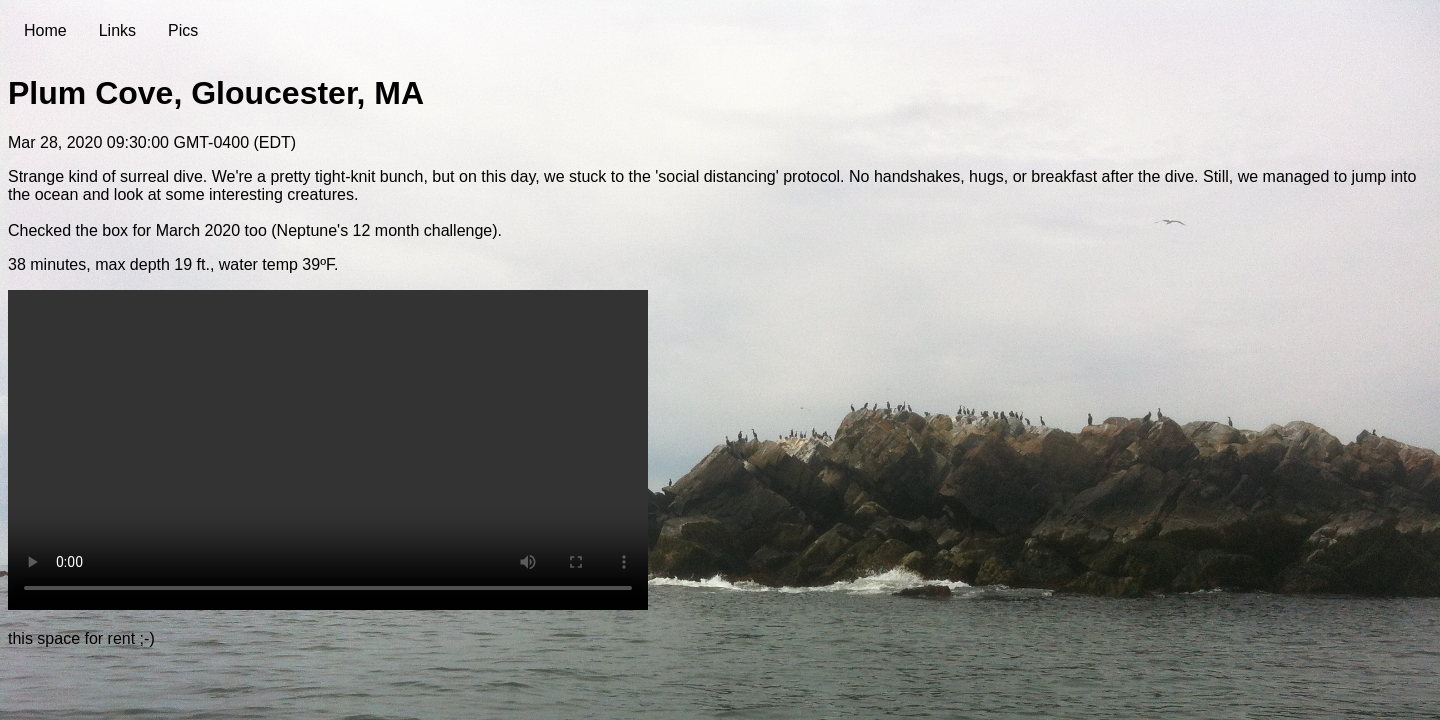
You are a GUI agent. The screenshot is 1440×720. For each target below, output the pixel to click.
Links (117, 30)
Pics (183, 30)
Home (45, 30)
